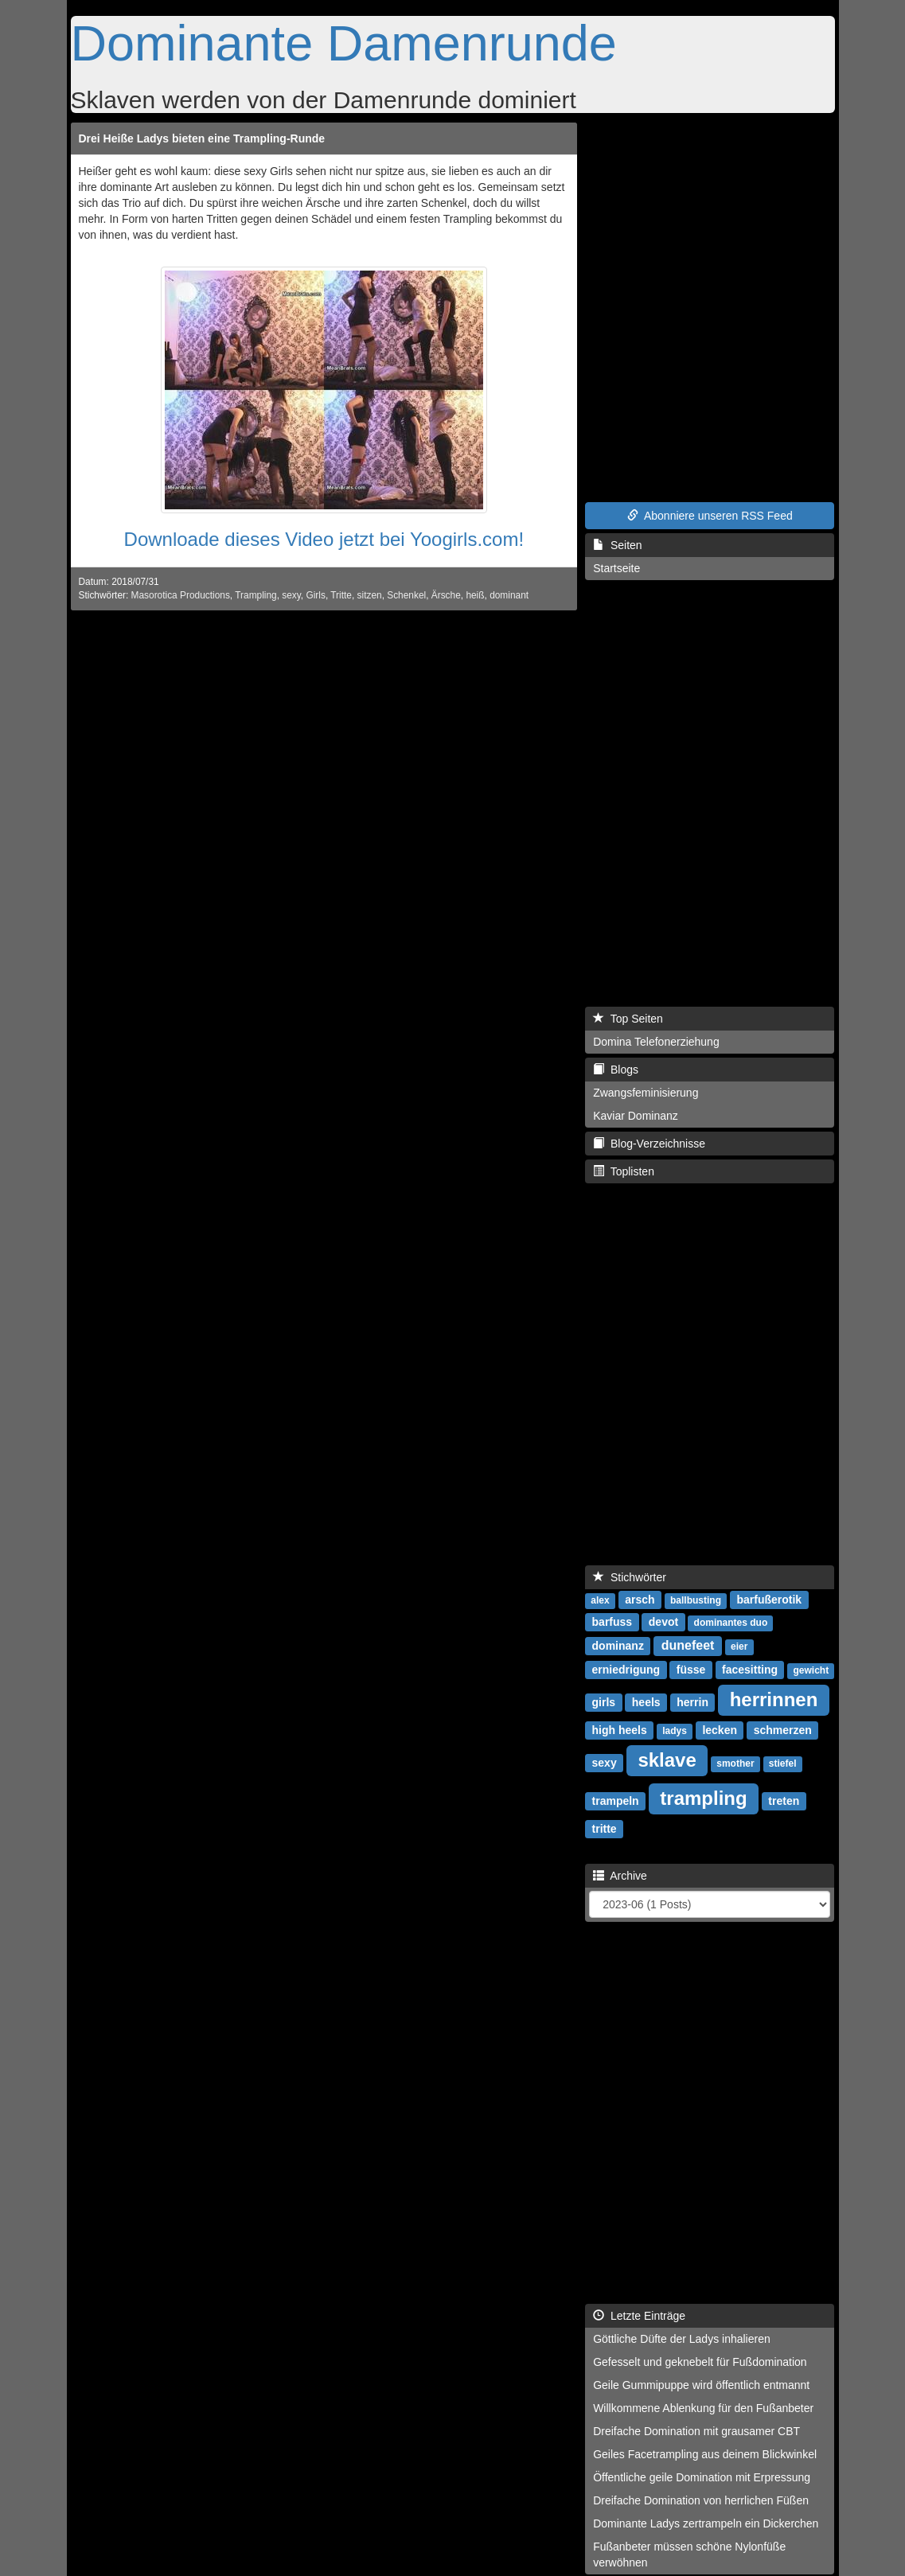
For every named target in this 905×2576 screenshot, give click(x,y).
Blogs (615, 1069)
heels (646, 1702)
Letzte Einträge (639, 2315)
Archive (620, 1875)
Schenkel (406, 595)
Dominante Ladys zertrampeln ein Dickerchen (705, 2523)
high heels (619, 1730)
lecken (719, 1730)
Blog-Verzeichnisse (649, 1143)
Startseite (616, 568)
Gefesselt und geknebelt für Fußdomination (700, 2362)
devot (663, 1621)
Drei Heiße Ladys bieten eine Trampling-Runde (202, 138)
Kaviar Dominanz (635, 1115)
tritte (604, 1828)
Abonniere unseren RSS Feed (710, 515)
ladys (674, 1730)
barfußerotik (769, 1599)
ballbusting (695, 1600)
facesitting (750, 1669)
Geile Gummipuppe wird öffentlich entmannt (701, 2385)
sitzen (369, 595)
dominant (509, 595)
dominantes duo (731, 1622)
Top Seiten (628, 1018)
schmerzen (783, 1730)
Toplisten (623, 1171)
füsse (691, 1669)
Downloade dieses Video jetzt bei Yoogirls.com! (324, 539)
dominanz (618, 1645)
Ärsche (446, 595)
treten (783, 1801)
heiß (475, 595)
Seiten (617, 545)
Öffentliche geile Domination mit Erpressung (701, 2477)
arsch (639, 1599)
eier (739, 1646)
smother (735, 1763)
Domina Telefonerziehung (656, 1041)
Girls (315, 595)
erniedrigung (626, 1669)
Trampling (255, 595)
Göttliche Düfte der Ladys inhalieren (681, 2338)
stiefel (783, 1763)
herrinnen (774, 1699)
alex (600, 1600)
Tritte (341, 595)
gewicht (811, 1670)
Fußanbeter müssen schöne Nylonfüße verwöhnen (689, 2554)
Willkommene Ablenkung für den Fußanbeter (703, 2408)
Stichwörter (629, 1577)
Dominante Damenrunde (344, 43)
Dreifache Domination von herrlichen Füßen (701, 2500)
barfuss (612, 1621)
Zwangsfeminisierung (645, 1092)
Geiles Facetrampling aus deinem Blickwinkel (705, 2454)
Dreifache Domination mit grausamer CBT (696, 2431)
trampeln (615, 1801)
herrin (692, 1702)
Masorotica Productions (180, 595)
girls (604, 1702)
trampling (703, 1798)
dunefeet (688, 1645)
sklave (667, 1760)
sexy (291, 595)
